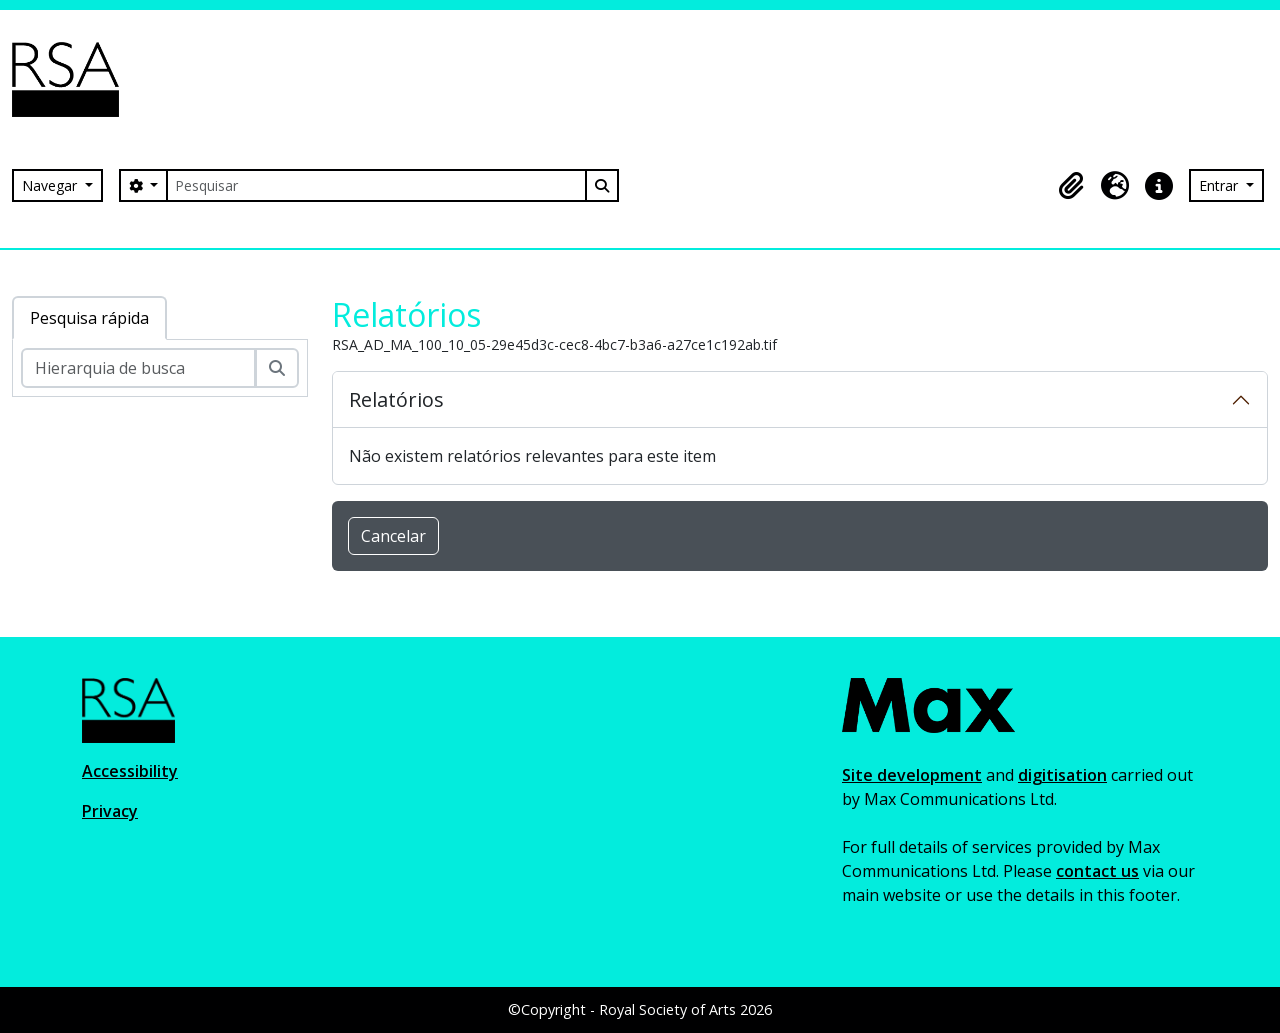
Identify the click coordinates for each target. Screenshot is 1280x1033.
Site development (912, 775)
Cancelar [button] (393, 536)
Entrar (1220, 185)
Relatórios (396, 399)
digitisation (1062, 775)
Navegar (51, 185)
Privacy (110, 811)
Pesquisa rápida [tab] (89, 318)
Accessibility (130, 771)
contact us (1097, 871)
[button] (1071, 186)
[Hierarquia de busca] (138, 368)
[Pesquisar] (376, 185)
